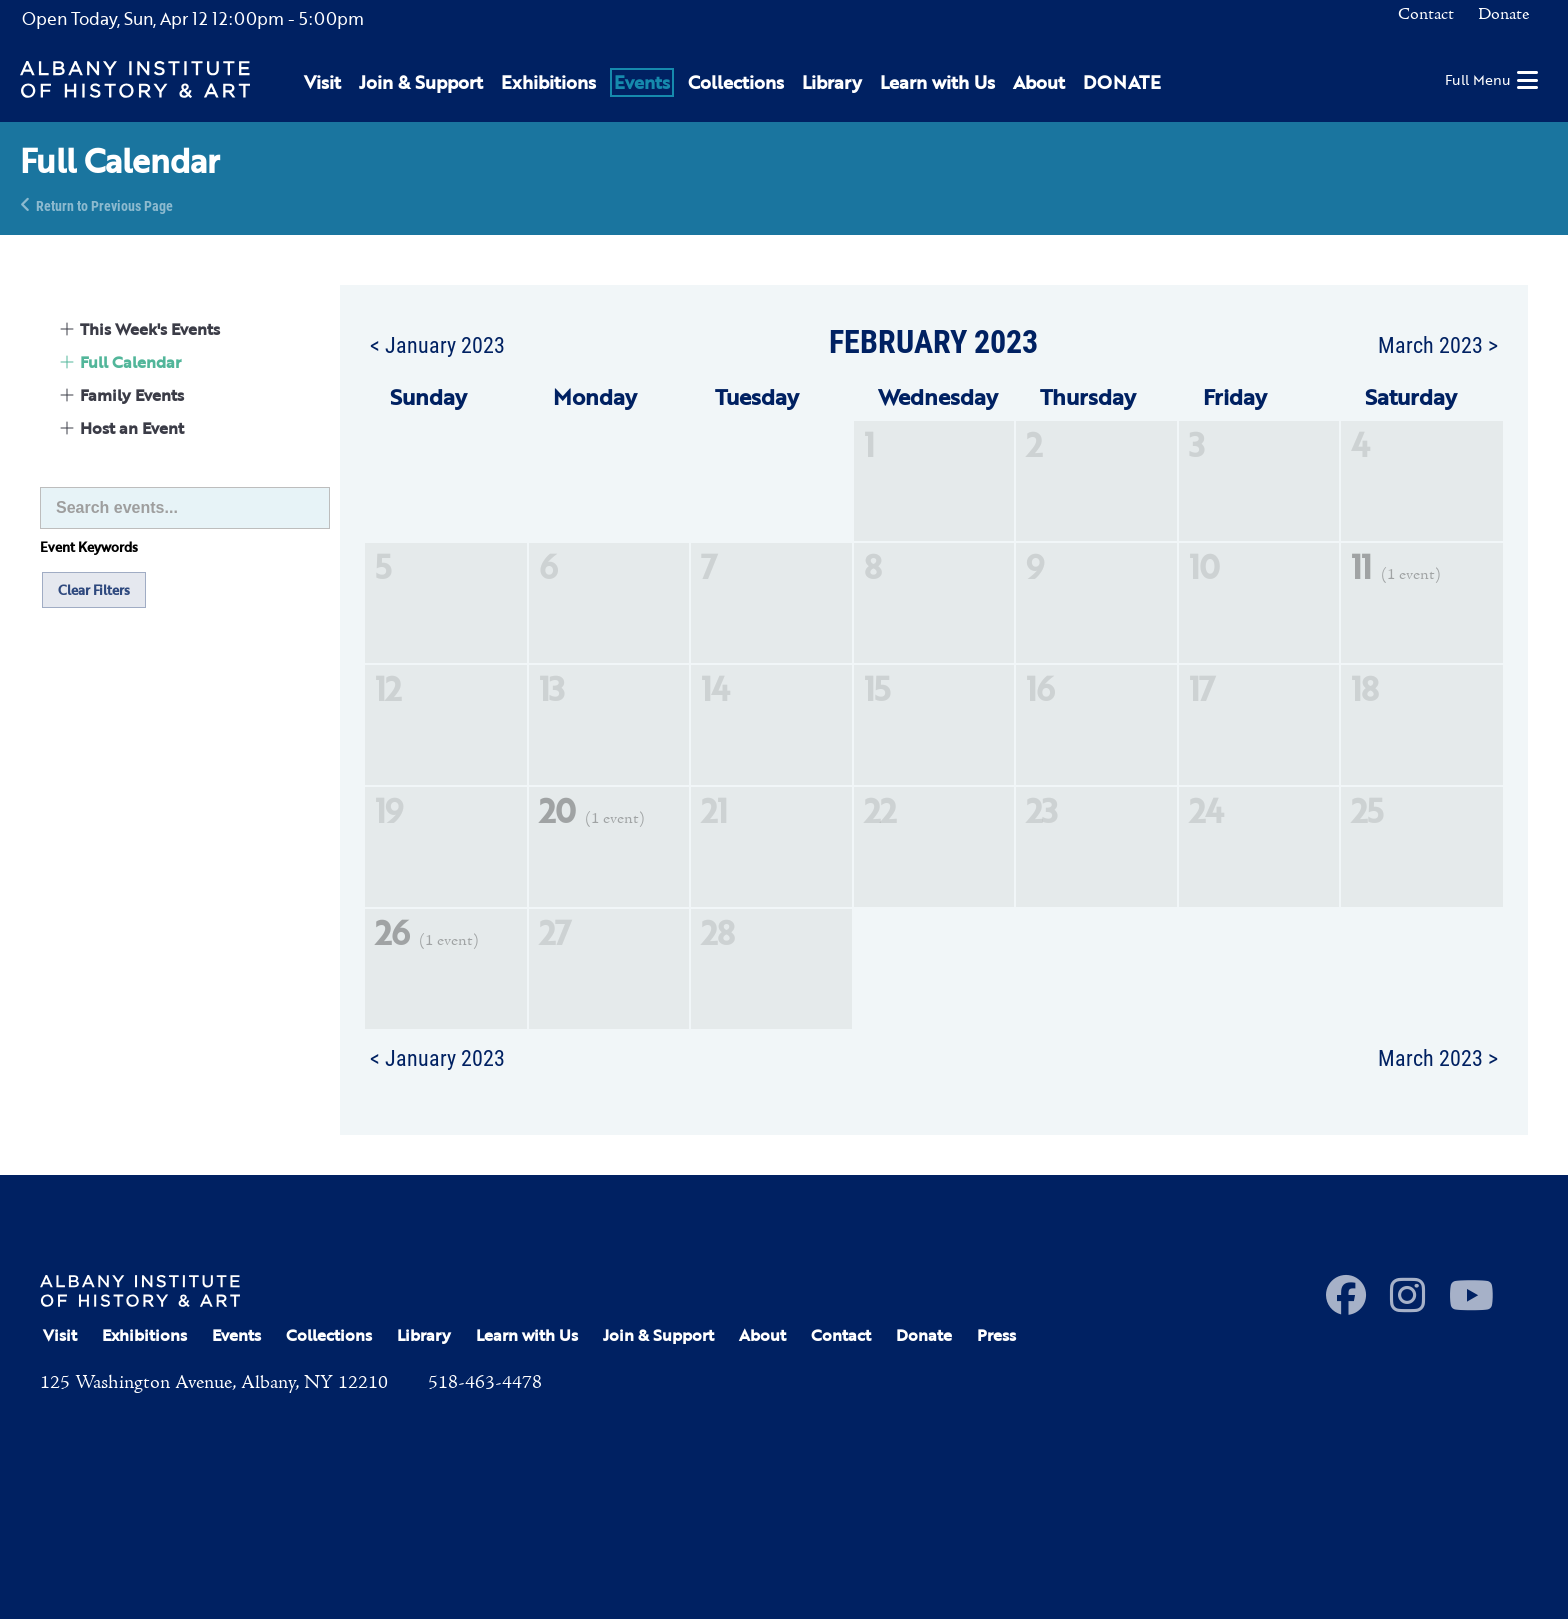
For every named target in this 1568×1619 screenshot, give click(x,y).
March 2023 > (1438, 344)
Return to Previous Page (104, 204)
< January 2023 (437, 344)
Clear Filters (94, 590)
